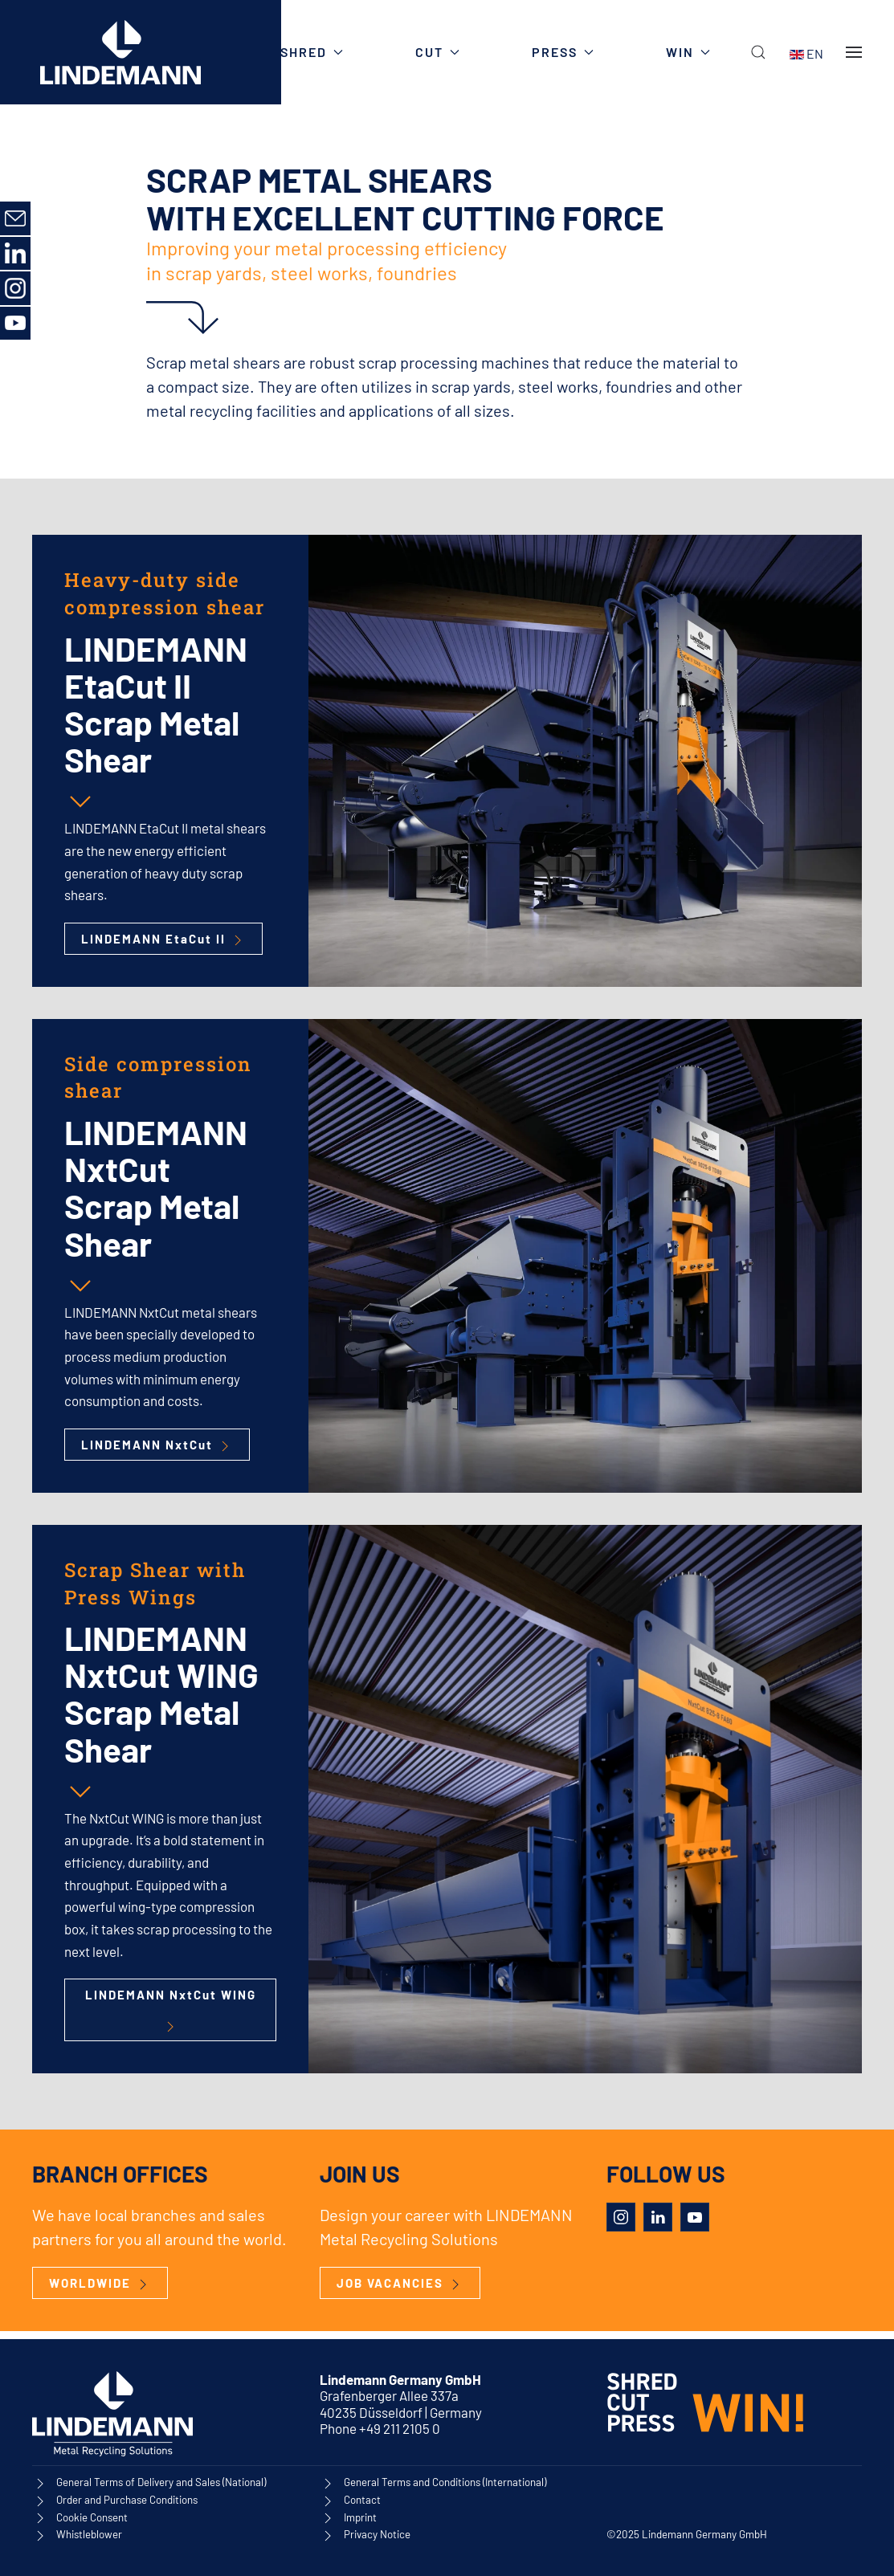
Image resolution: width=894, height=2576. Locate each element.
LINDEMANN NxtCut (157, 1445)
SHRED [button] (311, 51)
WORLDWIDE (100, 2284)
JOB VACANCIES (400, 2284)
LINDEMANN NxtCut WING (170, 2011)
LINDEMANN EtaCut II (163, 939)
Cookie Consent (92, 2517)
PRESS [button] (563, 51)
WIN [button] (688, 51)
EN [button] (806, 52)
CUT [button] (437, 51)
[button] (758, 52)
